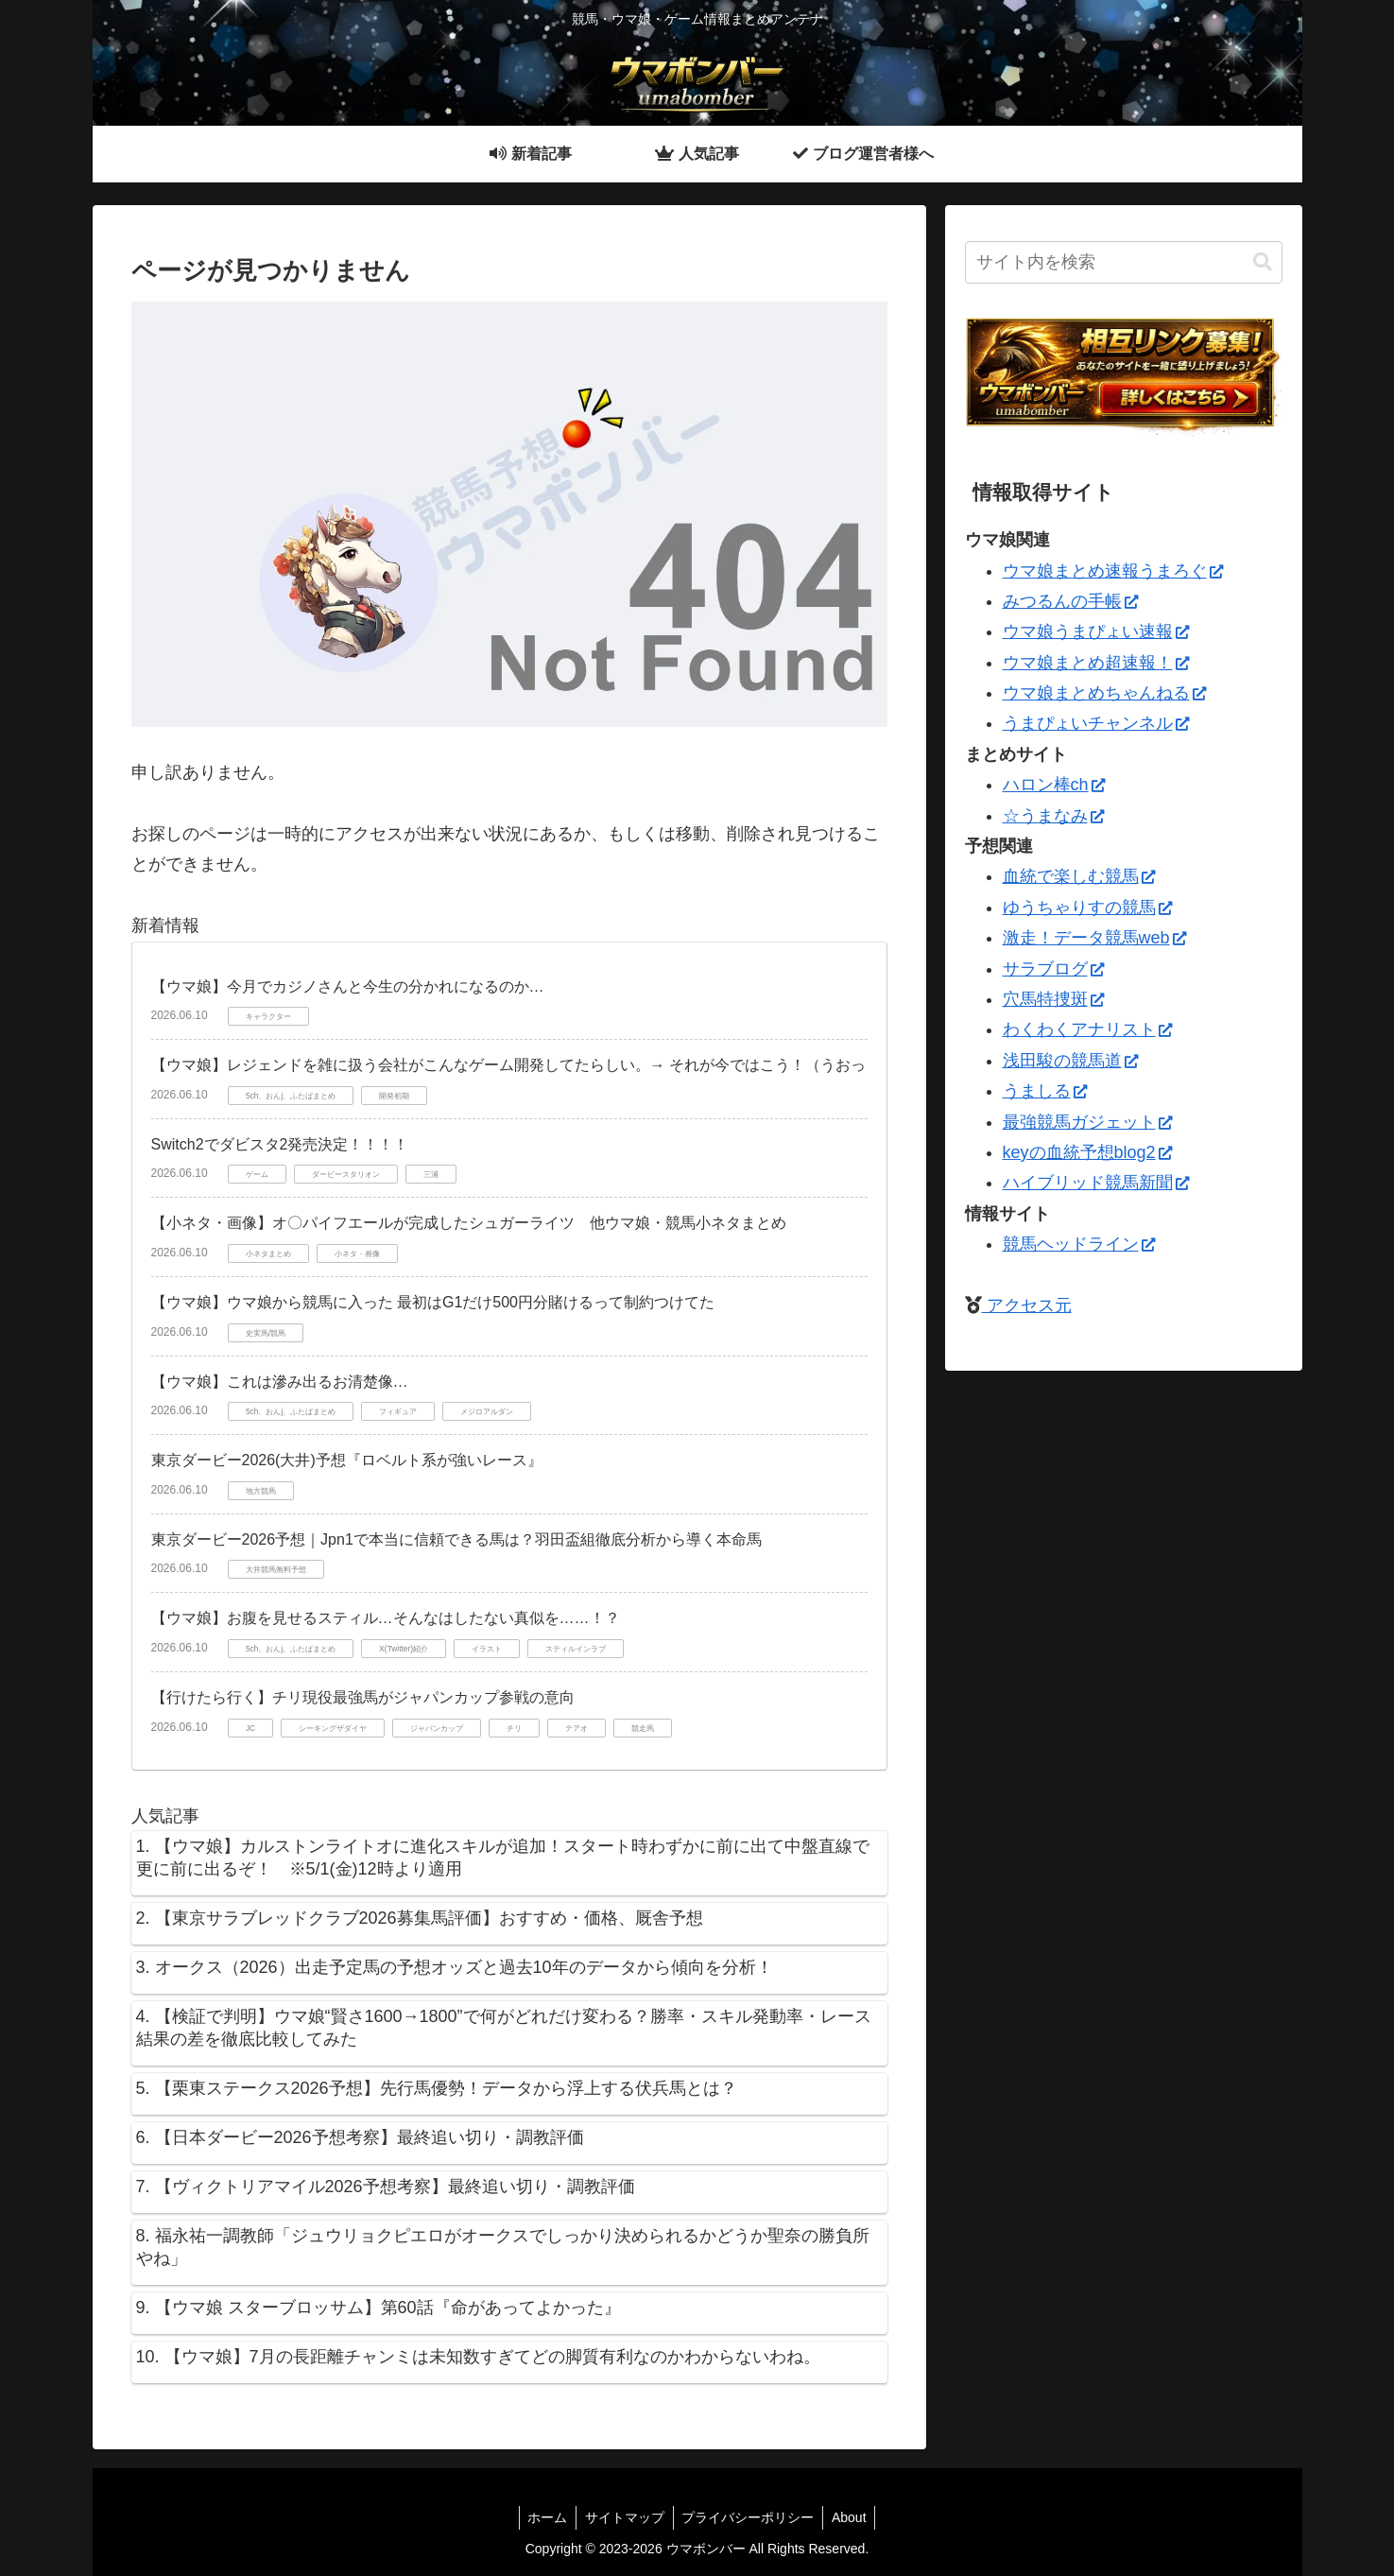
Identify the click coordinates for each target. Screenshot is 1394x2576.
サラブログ (1053, 969)
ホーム (544, 2517)
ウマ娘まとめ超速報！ (1096, 662)
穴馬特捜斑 (1053, 999)
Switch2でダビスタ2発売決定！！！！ (280, 1144)
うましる (1045, 1090)
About (852, 2517)
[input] (1123, 262)
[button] (1263, 262)
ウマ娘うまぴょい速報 (1096, 631)
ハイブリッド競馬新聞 (1096, 1182)
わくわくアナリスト (1087, 1029)
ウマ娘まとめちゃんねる (1104, 692)
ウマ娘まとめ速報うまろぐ (1113, 571)
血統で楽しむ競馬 (1079, 876)
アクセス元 (1027, 1305)
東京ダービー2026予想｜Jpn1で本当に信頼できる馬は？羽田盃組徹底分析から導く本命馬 (456, 1539)
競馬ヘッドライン (1079, 1244)
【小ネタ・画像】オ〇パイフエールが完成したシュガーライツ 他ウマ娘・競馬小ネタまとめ (468, 1223)
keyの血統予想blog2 (1087, 1152)
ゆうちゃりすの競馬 (1087, 907)
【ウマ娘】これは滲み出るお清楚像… (279, 1382)
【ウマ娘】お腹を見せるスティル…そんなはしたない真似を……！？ (385, 1618)
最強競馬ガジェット (1087, 1122)
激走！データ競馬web (1094, 937)
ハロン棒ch (1054, 784)
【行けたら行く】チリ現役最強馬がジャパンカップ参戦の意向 (363, 1697)
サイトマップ (623, 2517)
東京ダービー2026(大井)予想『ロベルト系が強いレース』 (346, 1460)
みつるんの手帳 (1070, 601)
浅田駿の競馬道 (1070, 1060)
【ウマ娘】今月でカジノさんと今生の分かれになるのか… (347, 986)
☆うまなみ (1053, 815)
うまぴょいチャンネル (1096, 723)
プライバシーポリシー (749, 2517)
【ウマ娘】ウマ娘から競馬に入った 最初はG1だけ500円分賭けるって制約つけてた (432, 1302)
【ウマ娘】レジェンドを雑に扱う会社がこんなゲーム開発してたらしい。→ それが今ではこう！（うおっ (508, 1065)
